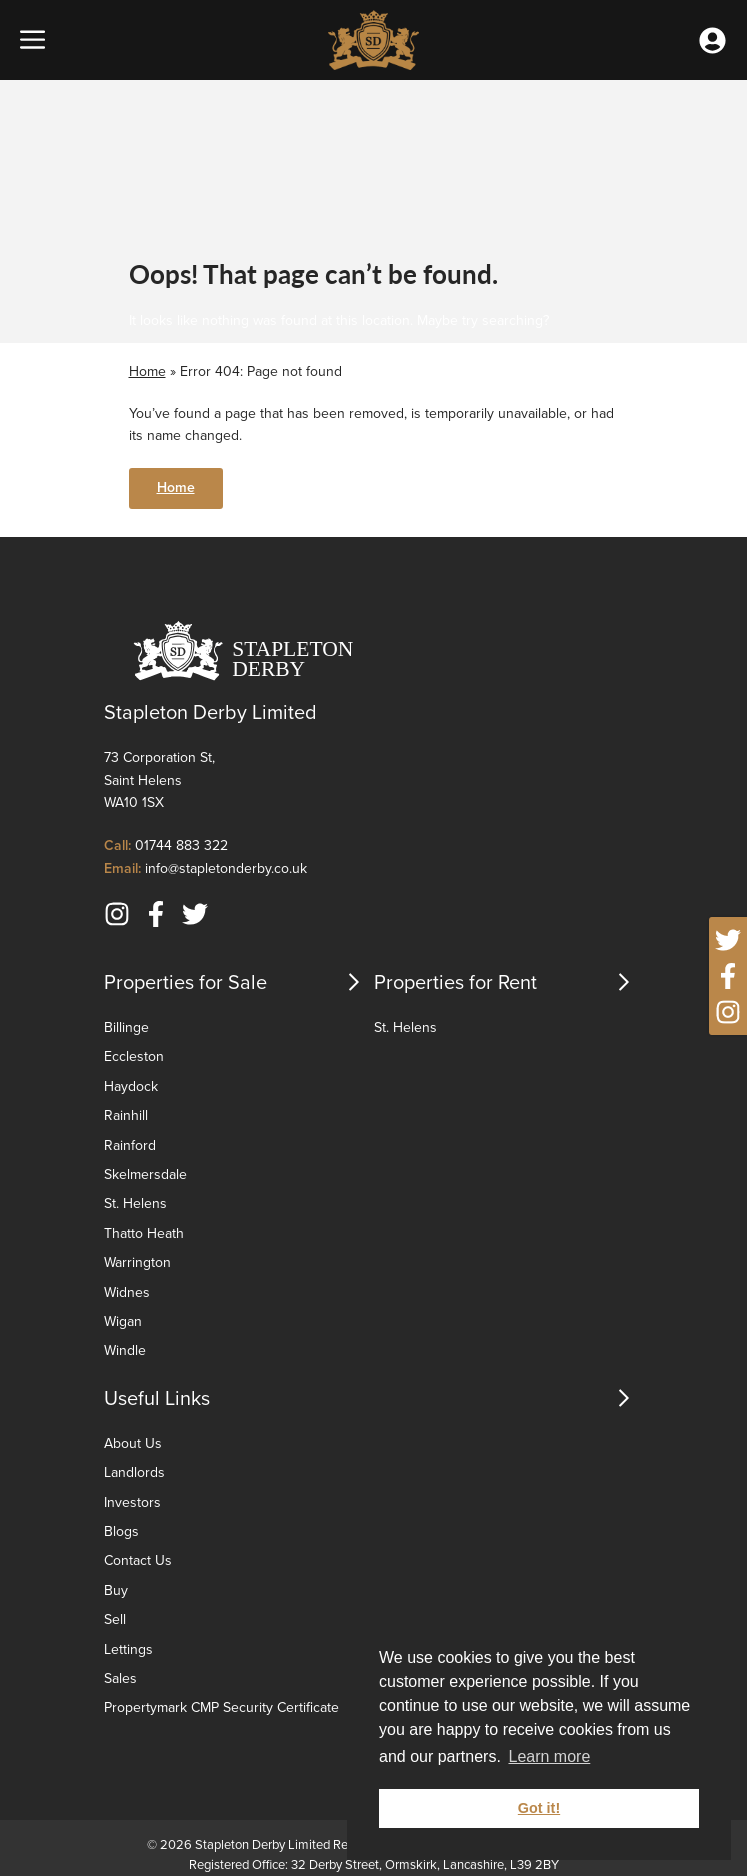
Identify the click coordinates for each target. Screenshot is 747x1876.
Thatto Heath (144, 1233)
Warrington (137, 1262)
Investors (132, 1502)
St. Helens (135, 1203)
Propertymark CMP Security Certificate (221, 1707)
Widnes (127, 1292)
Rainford (130, 1145)
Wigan (123, 1321)
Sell (115, 1619)
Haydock (131, 1086)
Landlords (134, 1472)
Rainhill (126, 1115)
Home (147, 371)
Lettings (128, 1649)
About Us (133, 1443)
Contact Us (138, 1560)
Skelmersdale (145, 1174)
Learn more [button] (549, 1756)
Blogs (121, 1531)
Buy (116, 1590)
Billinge (126, 1027)
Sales (120, 1678)
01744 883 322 (181, 845)
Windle (125, 1350)
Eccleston (134, 1056)
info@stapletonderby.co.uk (226, 868)
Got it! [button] (539, 1808)
